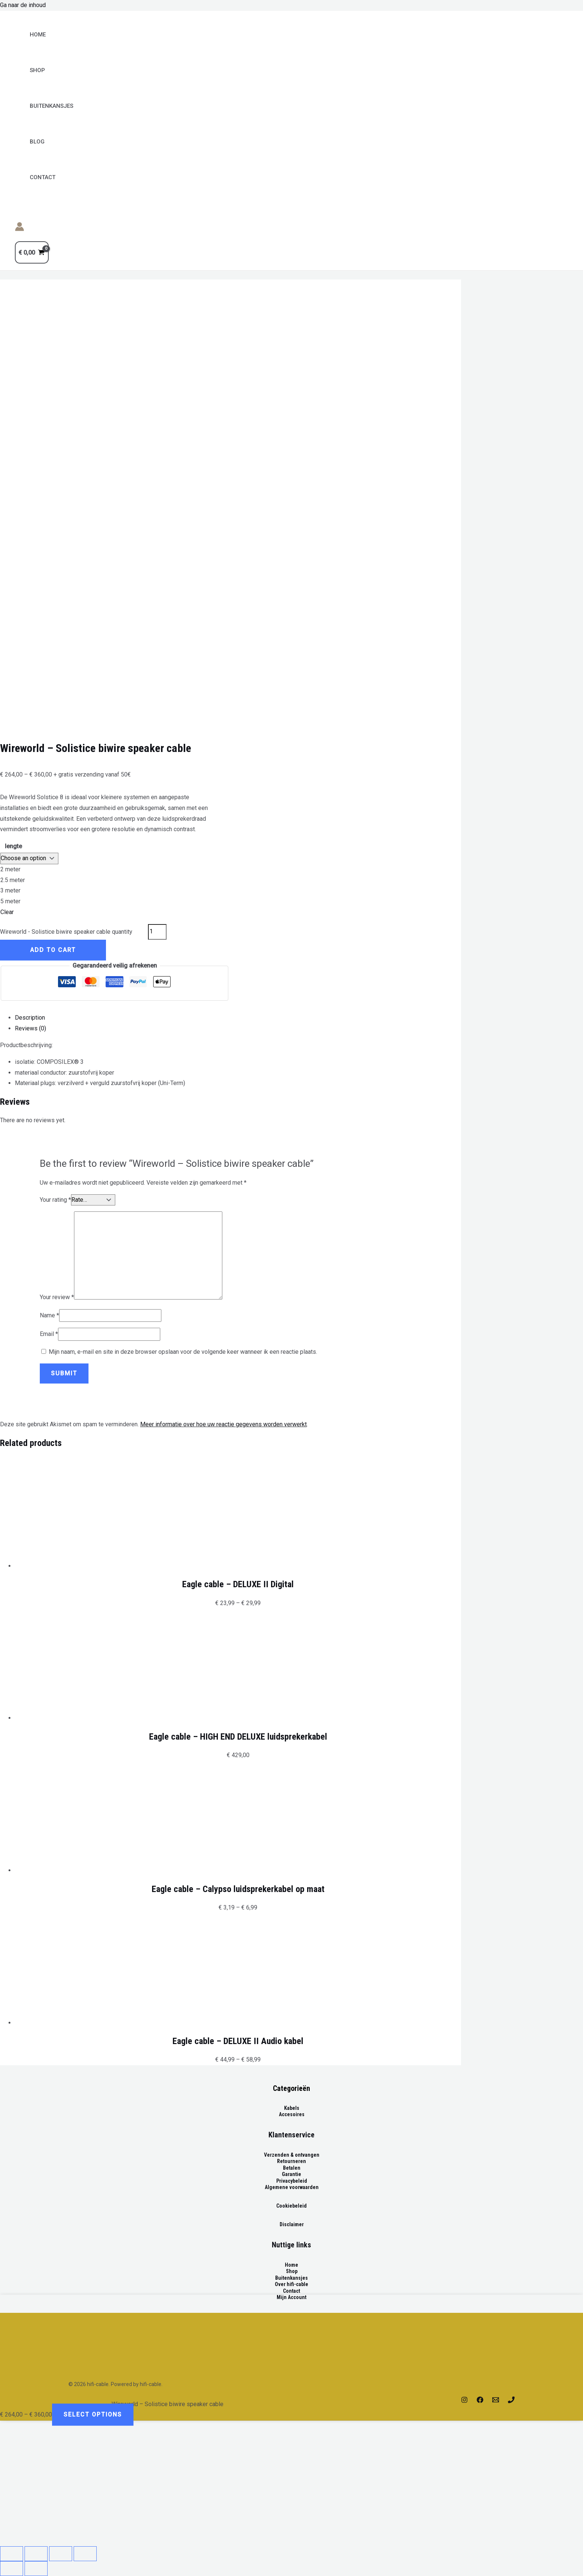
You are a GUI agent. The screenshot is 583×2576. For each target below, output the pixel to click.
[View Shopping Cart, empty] (32, 252)
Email (49, 1333)
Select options (93, 2414)
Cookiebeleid (291, 2206)
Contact (42, 177)
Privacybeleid (291, 2181)
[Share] (36, 2553)
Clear (7, 912)
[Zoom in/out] (85, 2553)
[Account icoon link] (19, 228)
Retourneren (291, 2161)
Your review (57, 1297)
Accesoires (292, 2114)
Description (30, 1017)
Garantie (291, 2174)
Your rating (55, 1199)
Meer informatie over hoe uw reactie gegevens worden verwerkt (223, 1424)
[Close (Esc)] (11, 2553)
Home (38, 34)
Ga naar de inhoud (23, 5)
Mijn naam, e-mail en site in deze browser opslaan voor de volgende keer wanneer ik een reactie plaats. (183, 1351)
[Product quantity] (157, 932)
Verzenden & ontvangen (291, 2155)
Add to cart (53, 949)
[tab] (238, 1018)
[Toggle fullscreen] (60, 2553)
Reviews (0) (30, 1028)
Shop (37, 70)
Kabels (291, 2108)
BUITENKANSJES (51, 106)
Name (49, 1315)
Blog (37, 141)
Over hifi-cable (291, 2284)
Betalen (291, 2168)
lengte (13, 846)
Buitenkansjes (291, 2278)
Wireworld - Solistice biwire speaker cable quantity (66, 931)
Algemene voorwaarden (292, 2187)
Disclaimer (292, 2224)
